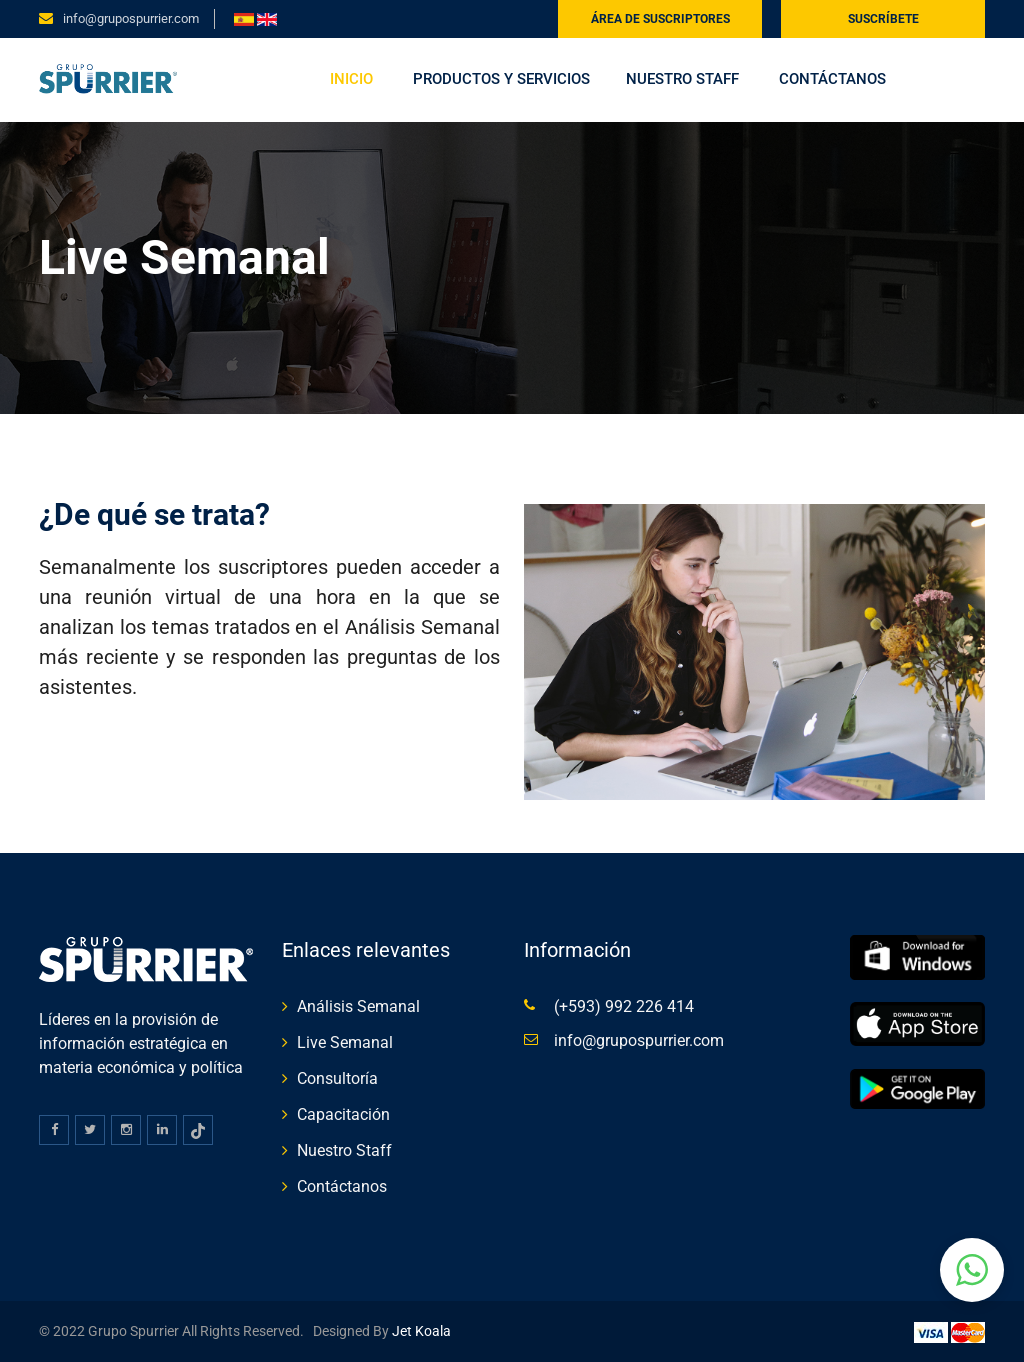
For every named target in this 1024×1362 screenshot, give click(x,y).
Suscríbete (883, 19)
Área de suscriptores (660, 19)
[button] (972, 1270)
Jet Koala (420, 1331)
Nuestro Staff (682, 79)
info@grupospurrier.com (131, 18)
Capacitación (343, 1114)
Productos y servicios (501, 79)
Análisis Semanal (358, 1006)
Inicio (351, 79)
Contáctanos (832, 79)
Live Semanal (345, 1042)
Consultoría (337, 1078)
